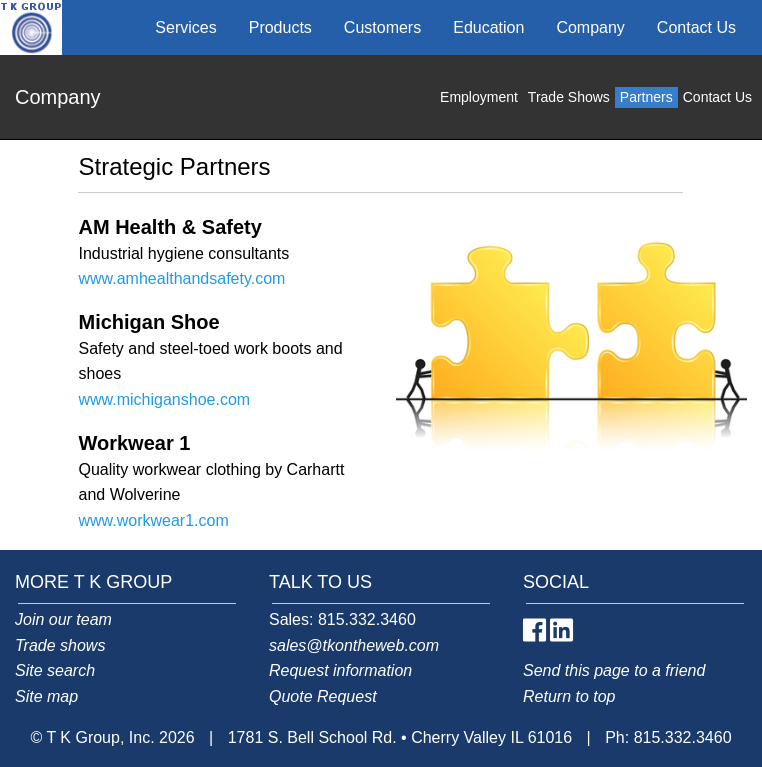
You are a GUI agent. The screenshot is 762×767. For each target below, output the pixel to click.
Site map (46, 696)
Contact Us (696, 27)
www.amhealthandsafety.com (181, 278)
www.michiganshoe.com (164, 399)
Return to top (569, 696)
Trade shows (60, 645)
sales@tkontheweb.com (354, 645)
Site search (55, 670)
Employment (479, 97)
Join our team (63, 619)
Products (280, 27)
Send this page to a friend (614, 670)
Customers (382, 27)
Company (590, 27)
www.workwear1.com (153, 520)
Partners (646, 97)
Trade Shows (569, 97)
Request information (340, 670)
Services (185, 27)
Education (488, 27)
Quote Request (323, 696)
